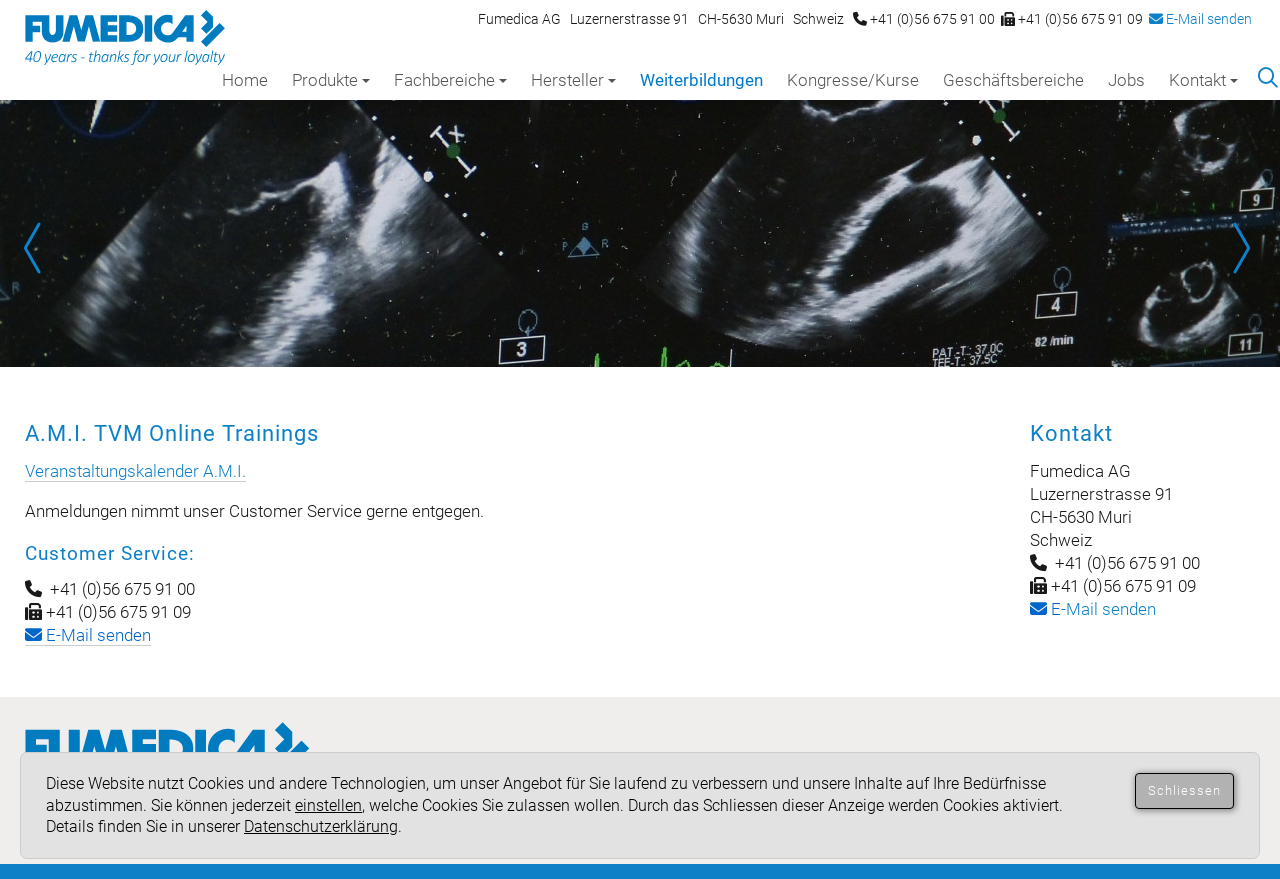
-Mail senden (1093, 609)
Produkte (331, 80)
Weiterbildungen (701, 80)
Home (245, 80)
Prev (40, 248)
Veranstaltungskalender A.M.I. (135, 471)
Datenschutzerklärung (321, 826)
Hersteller (573, 80)
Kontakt (1203, 80)
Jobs (1126, 80)
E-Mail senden (1200, 19)
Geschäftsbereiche (1013, 80)
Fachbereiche (450, 80)
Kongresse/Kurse (853, 80)
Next (1240, 248)
